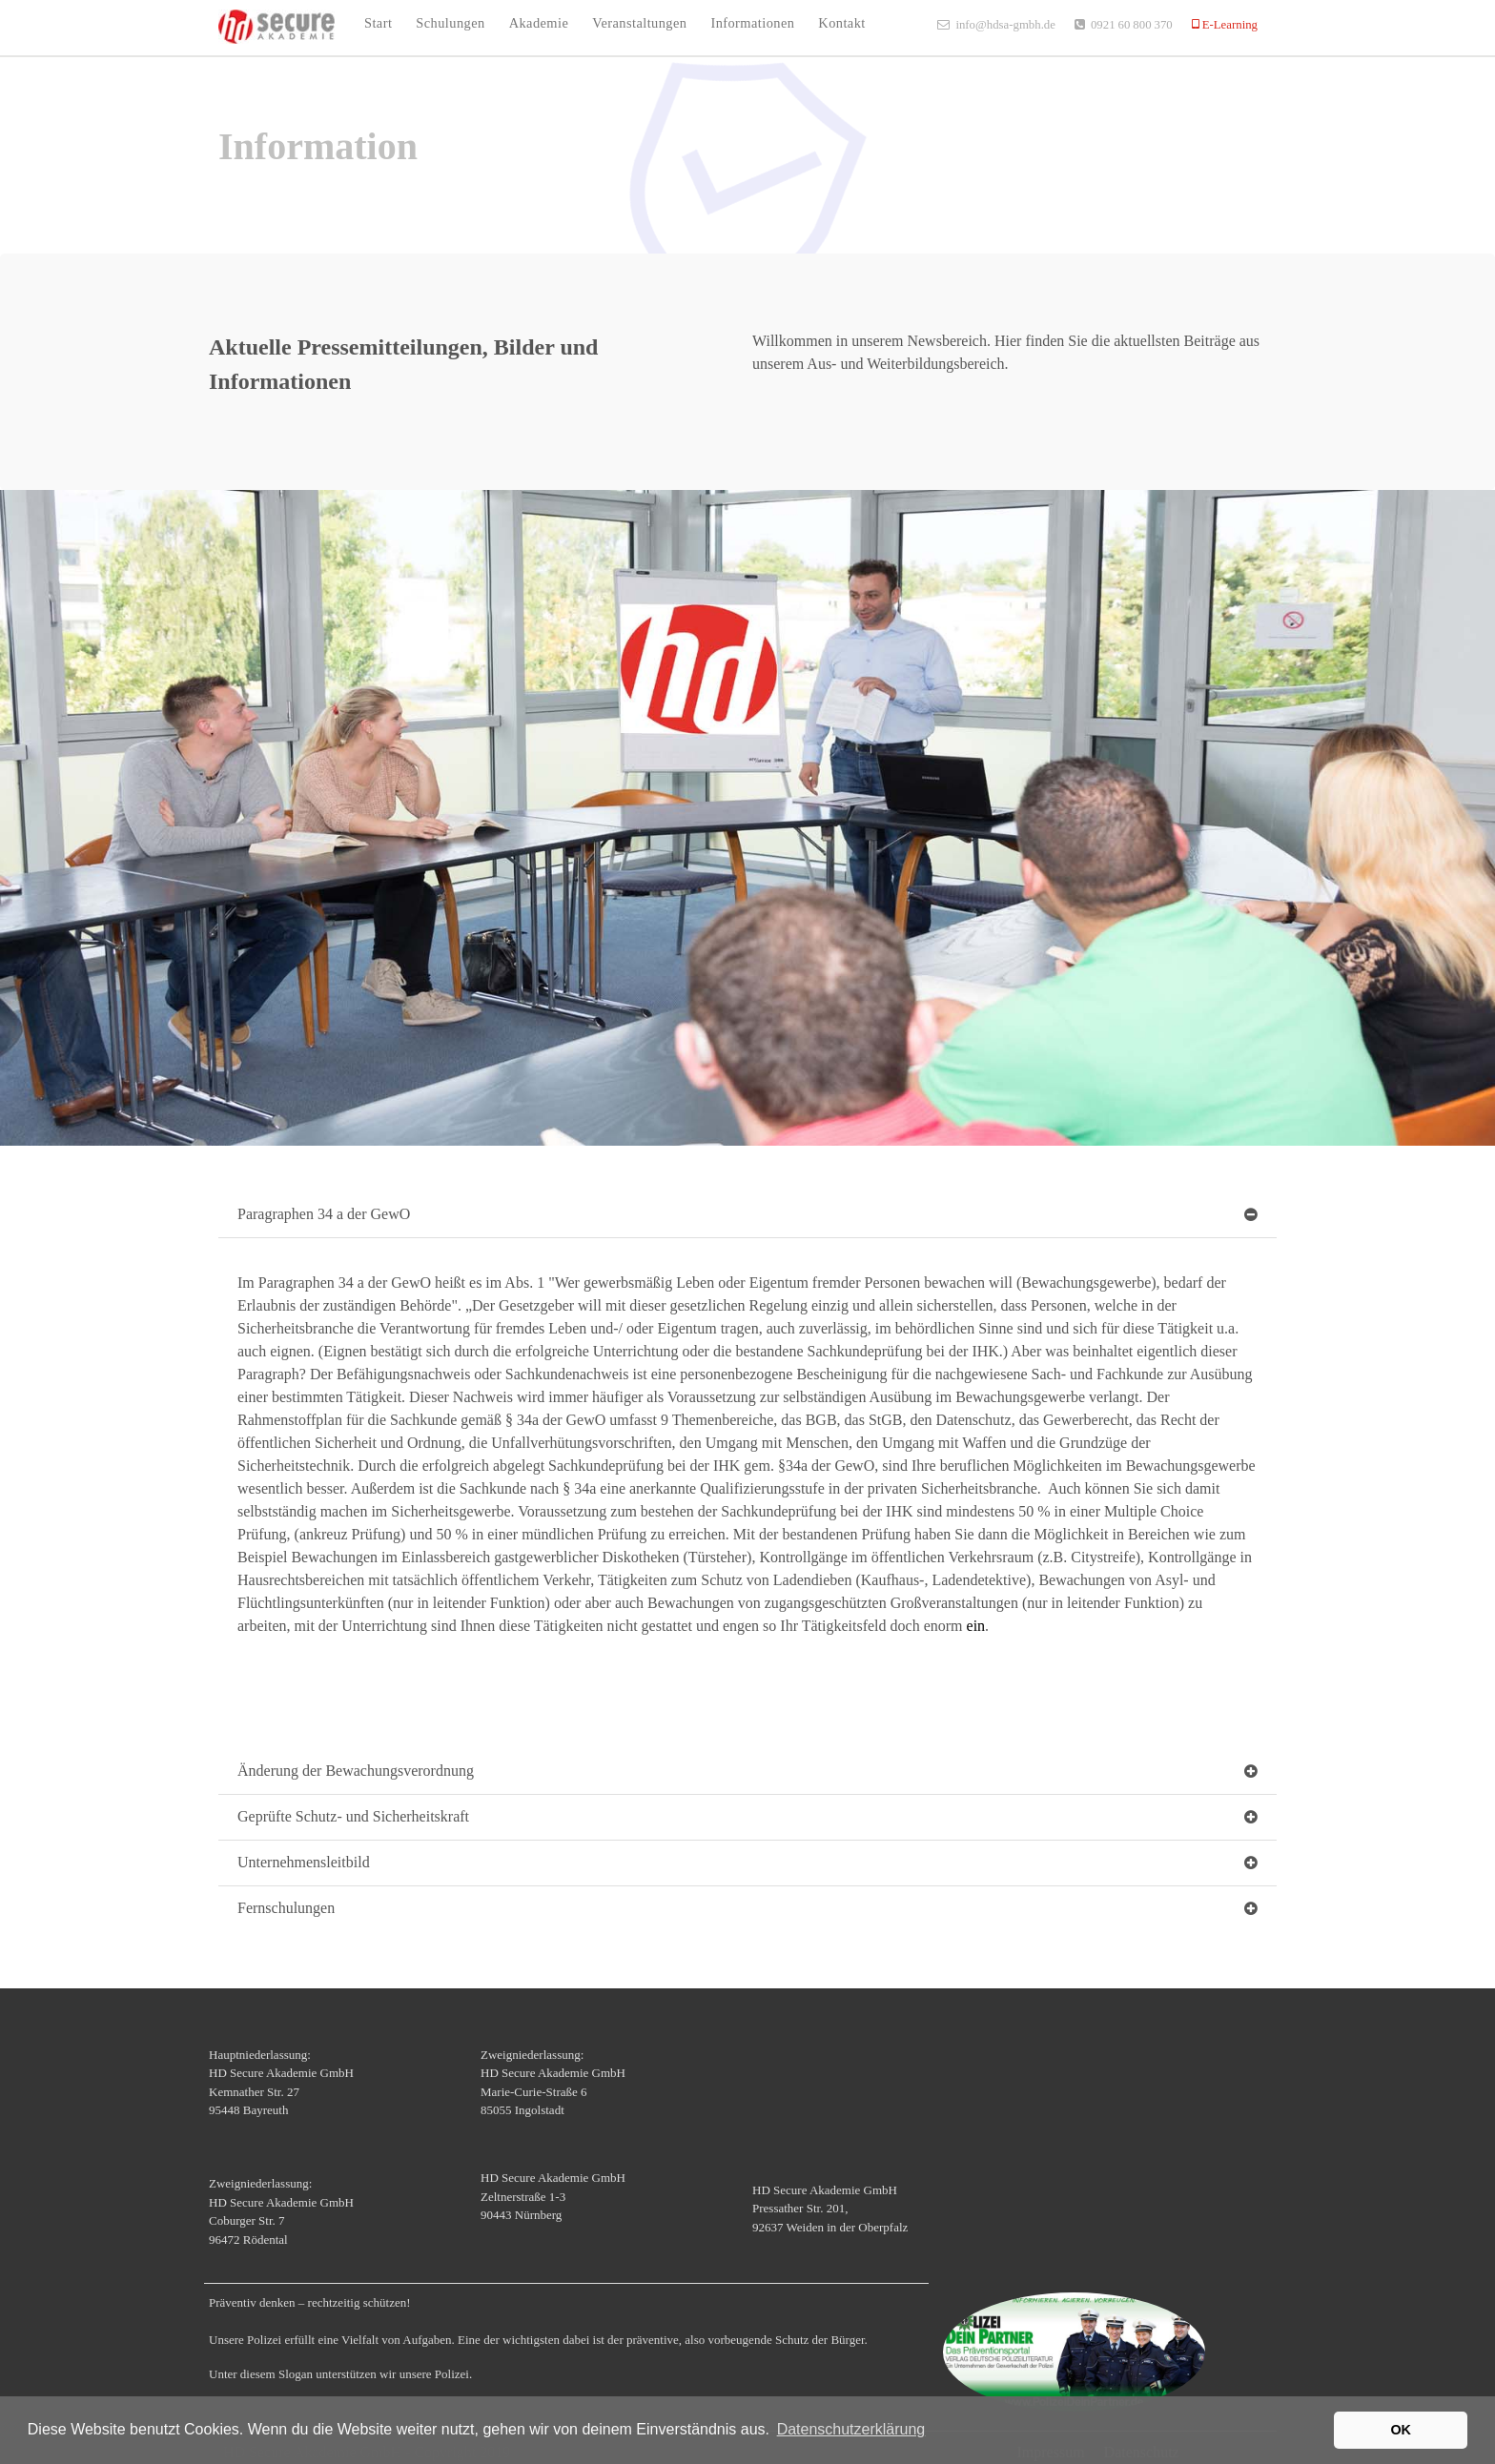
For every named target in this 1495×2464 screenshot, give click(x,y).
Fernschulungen (286, 1908)
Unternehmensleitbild (303, 1862)
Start (378, 23)
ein (976, 1626)
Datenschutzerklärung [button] (851, 2429)
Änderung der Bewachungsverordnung (355, 1770)
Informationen (752, 23)
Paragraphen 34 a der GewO (323, 1214)
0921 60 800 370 (1132, 24)
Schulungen (450, 23)
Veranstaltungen (639, 23)
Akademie (539, 23)
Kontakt (841, 23)
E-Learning (1228, 24)
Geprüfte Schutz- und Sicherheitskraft (353, 1816)
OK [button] (1400, 2429)
